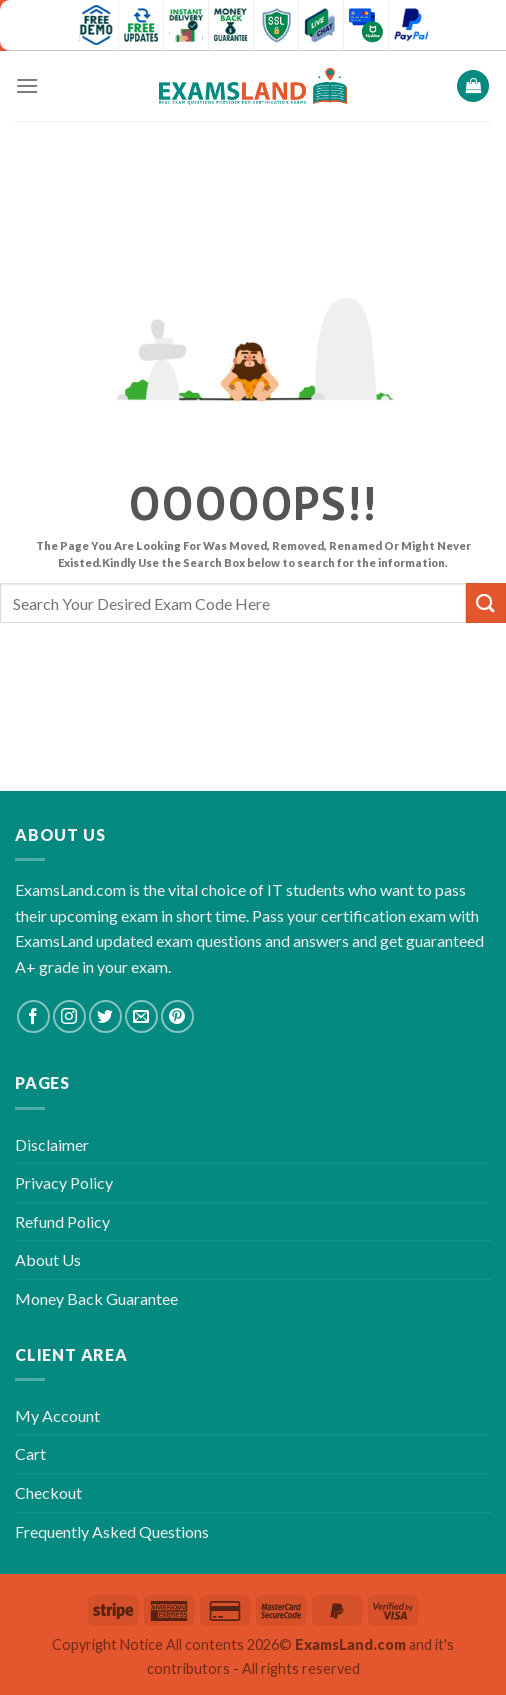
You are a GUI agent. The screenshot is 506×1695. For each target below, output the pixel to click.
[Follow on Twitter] (105, 1016)
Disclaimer (52, 1144)
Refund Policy (62, 1221)
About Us (48, 1259)
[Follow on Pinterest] (177, 1016)
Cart (30, 1453)
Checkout (48, 1492)
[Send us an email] (141, 1016)
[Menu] (27, 85)
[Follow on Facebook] (33, 1016)
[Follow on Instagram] (69, 1016)
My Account (57, 1415)
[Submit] (486, 602)
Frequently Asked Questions (112, 1531)
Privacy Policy (64, 1182)
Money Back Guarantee (96, 1298)
